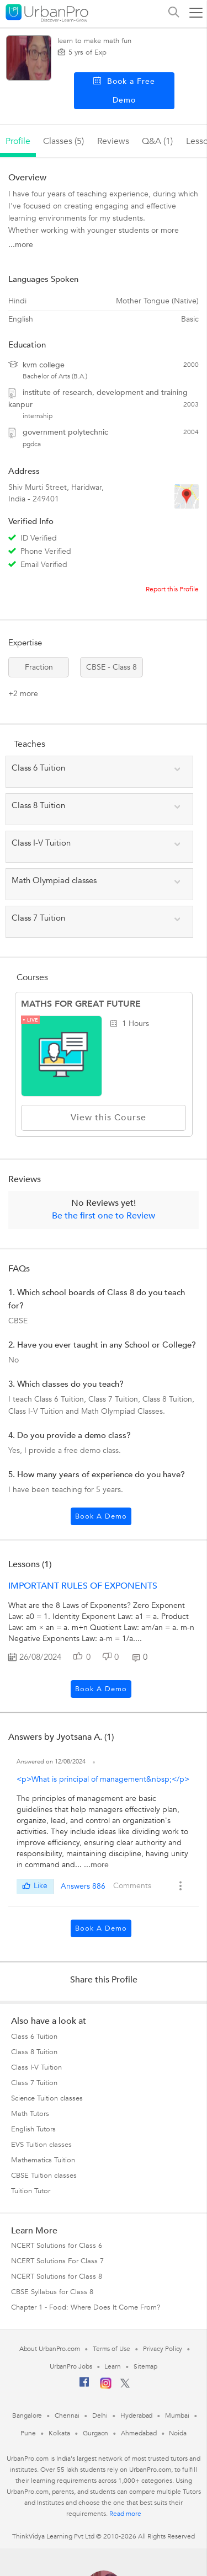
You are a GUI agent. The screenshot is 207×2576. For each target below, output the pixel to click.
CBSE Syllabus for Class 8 (52, 2292)
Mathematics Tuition (43, 2160)
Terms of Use (111, 2348)
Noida (178, 2433)
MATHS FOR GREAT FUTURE (81, 1004)
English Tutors (33, 2129)
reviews (113, 141)
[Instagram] (106, 2386)
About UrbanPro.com (49, 2348)
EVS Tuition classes (41, 2145)
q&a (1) (157, 141)
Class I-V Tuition (36, 2067)
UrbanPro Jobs (71, 2366)
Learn (112, 2366)
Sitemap (145, 2366)
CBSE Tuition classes (44, 2175)
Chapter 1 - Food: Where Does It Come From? (85, 2307)
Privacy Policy (163, 2348)
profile (18, 141)
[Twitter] (125, 2385)
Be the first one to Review (103, 1216)
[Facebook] (84, 2386)
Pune (28, 2433)
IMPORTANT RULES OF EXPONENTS (82, 1586)
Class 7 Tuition (34, 2083)
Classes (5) (63, 141)
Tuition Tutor (30, 2191)
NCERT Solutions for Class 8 (56, 2276)
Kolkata (59, 2433)
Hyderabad (136, 2415)
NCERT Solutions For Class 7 (57, 2261)
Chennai (67, 2415)
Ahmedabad (138, 2433)
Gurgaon (95, 2433)
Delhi (100, 2415)
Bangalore (27, 2415)
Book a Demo (101, 1516)
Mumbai (177, 2415)
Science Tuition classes (47, 2098)
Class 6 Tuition (34, 2036)
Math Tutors (30, 2114)
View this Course (103, 1117)
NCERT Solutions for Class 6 (56, 2246)
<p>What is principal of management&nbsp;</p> (103, 1779)
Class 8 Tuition (34, 2052)
